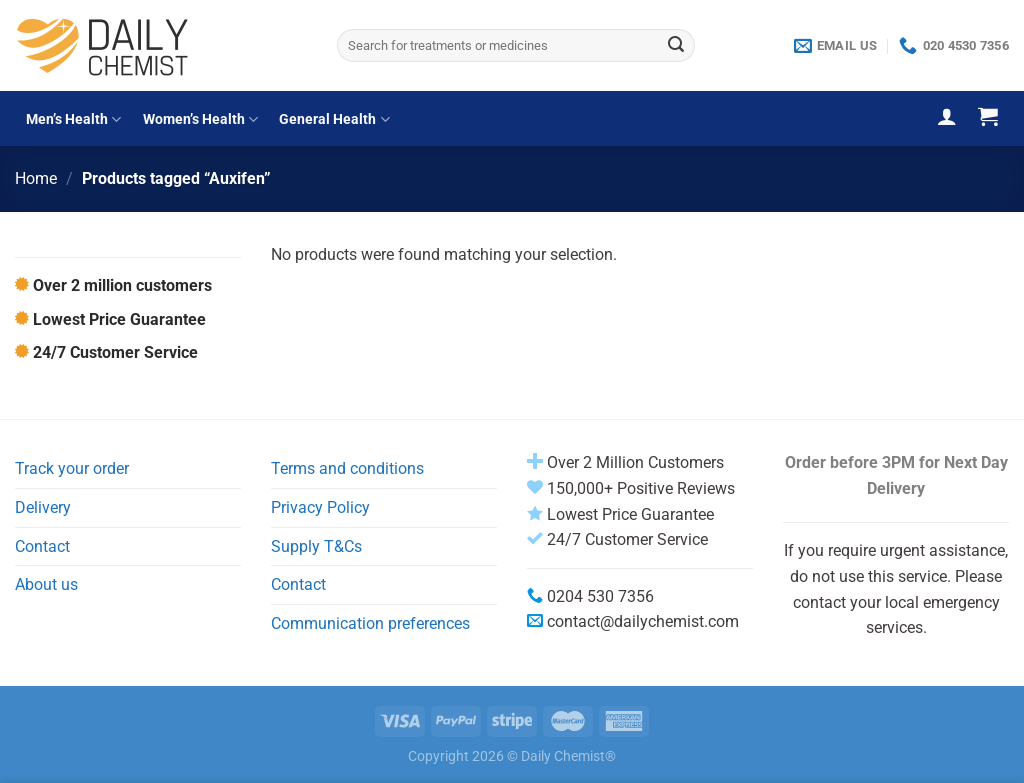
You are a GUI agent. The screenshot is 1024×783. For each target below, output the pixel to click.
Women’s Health (200, 119)
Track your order (72, 468)
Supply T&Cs (316, 546)
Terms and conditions (347, 468)
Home (36, 178)
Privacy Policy (320, 507)
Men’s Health (73, 119)
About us (46, 584)
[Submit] (677, 46)
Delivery (43, 507)
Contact (42, 546)
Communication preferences (370, 623)
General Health (334, 119)
